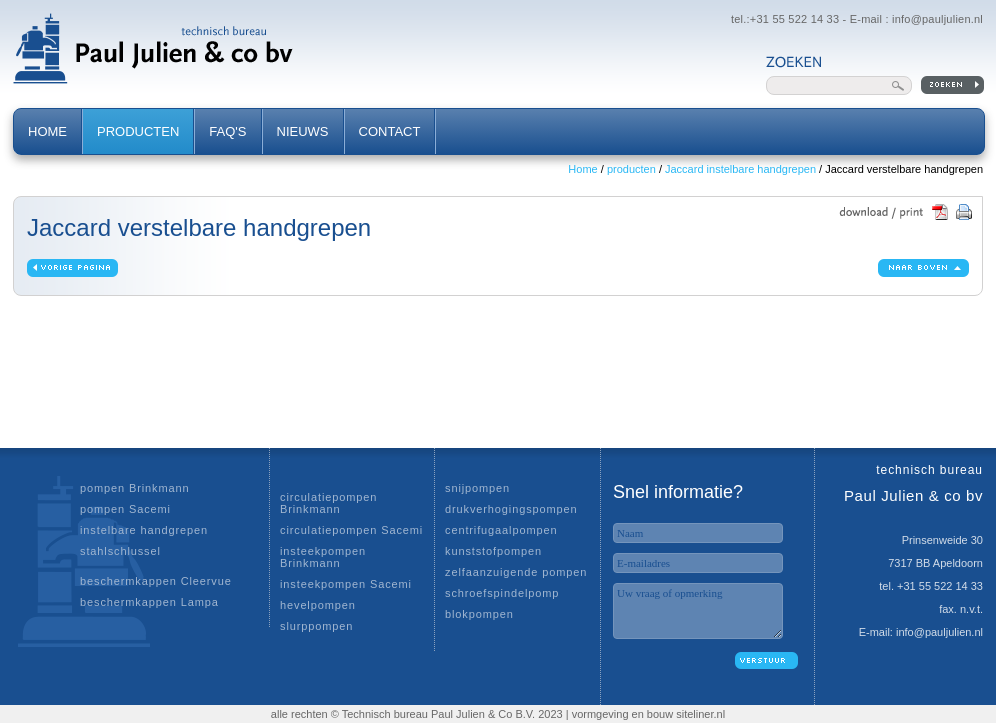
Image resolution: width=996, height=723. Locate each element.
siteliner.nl (700, 714)
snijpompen (477, 488)
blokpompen (479, 614)
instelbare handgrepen (144, 530)
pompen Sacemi (125, 509)
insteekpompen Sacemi (346, 584)
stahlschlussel (120, 551)
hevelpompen (318, 605)
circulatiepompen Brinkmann (328, 503)
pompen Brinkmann (134, 488)
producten (631, 169)
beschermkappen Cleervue (156, 581)
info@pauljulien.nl (937, 19)
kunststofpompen (493, 551)
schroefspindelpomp (502, 593)
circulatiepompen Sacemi (351, 530)
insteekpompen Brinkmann (323, 557)
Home (582, 169)
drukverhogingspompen (511, 509)
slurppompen (316, 626)
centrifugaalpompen (501, 530)
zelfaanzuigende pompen (516, 572)
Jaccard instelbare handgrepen (740, 169)
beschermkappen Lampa (149, 602)
